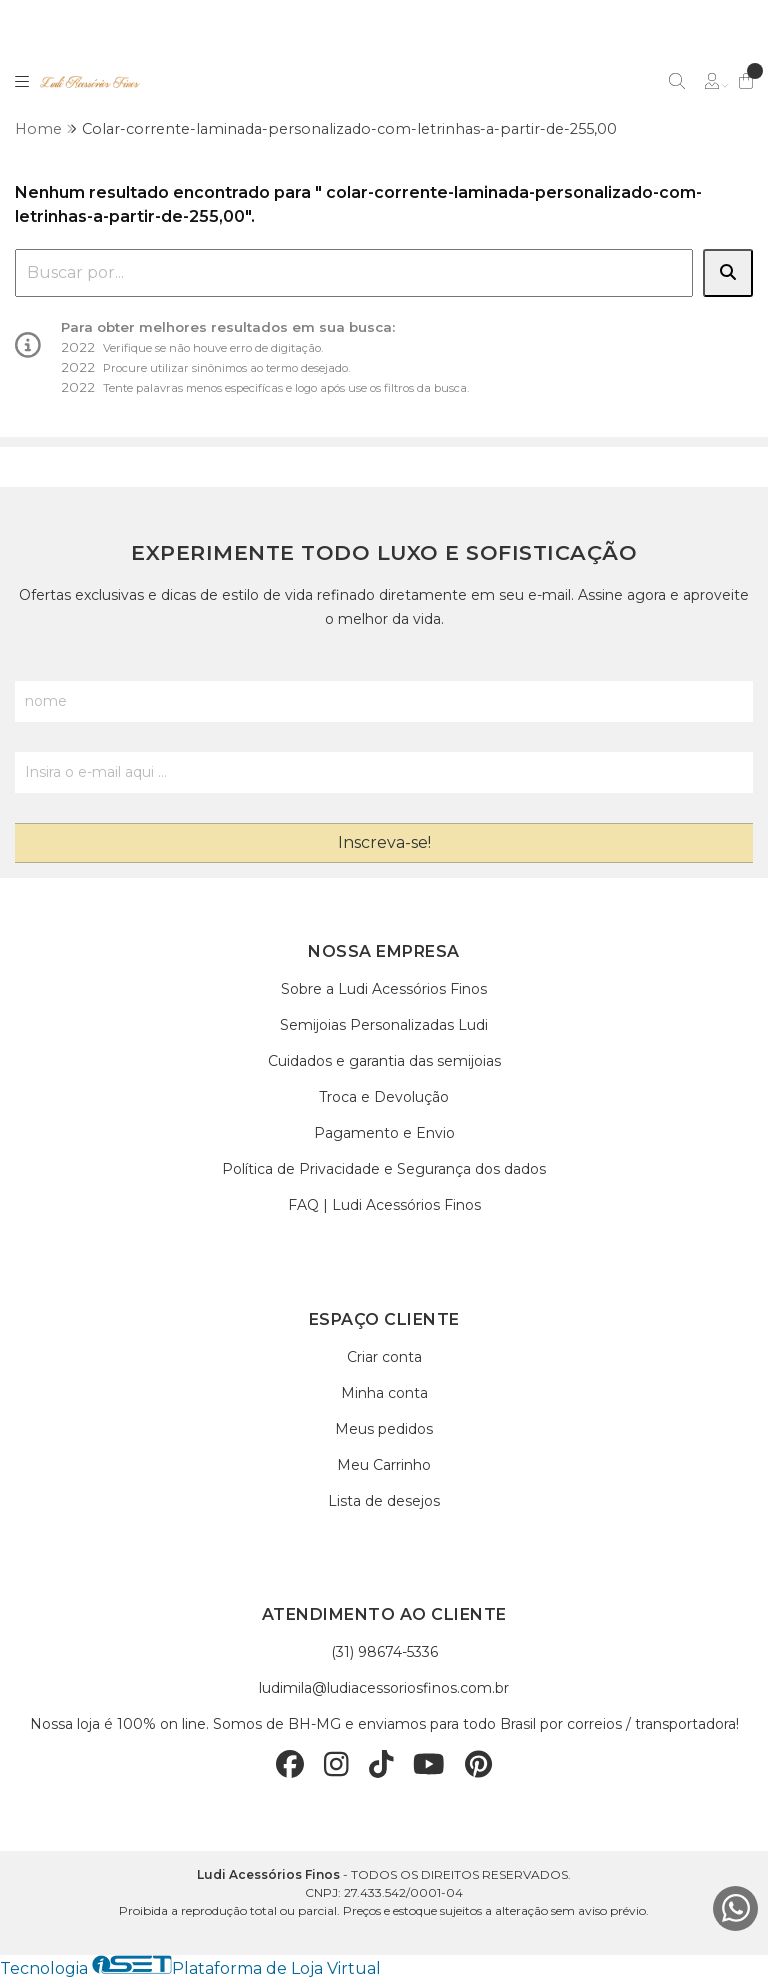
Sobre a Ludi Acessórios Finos (384, 989)
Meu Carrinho (384, 1465)
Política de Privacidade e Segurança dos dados (384, 1169)
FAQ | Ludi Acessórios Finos (384, 1205)
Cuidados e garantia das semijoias (384, 1061)
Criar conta (384, 1357)
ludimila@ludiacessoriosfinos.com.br (384, 1688)
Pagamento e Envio (384, 1133)
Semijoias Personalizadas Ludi (384, 1025)
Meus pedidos (384, 1429)
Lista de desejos (384, 1501)
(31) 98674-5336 (384, 1652)
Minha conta (384, 1393)
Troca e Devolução (384, 1097)
